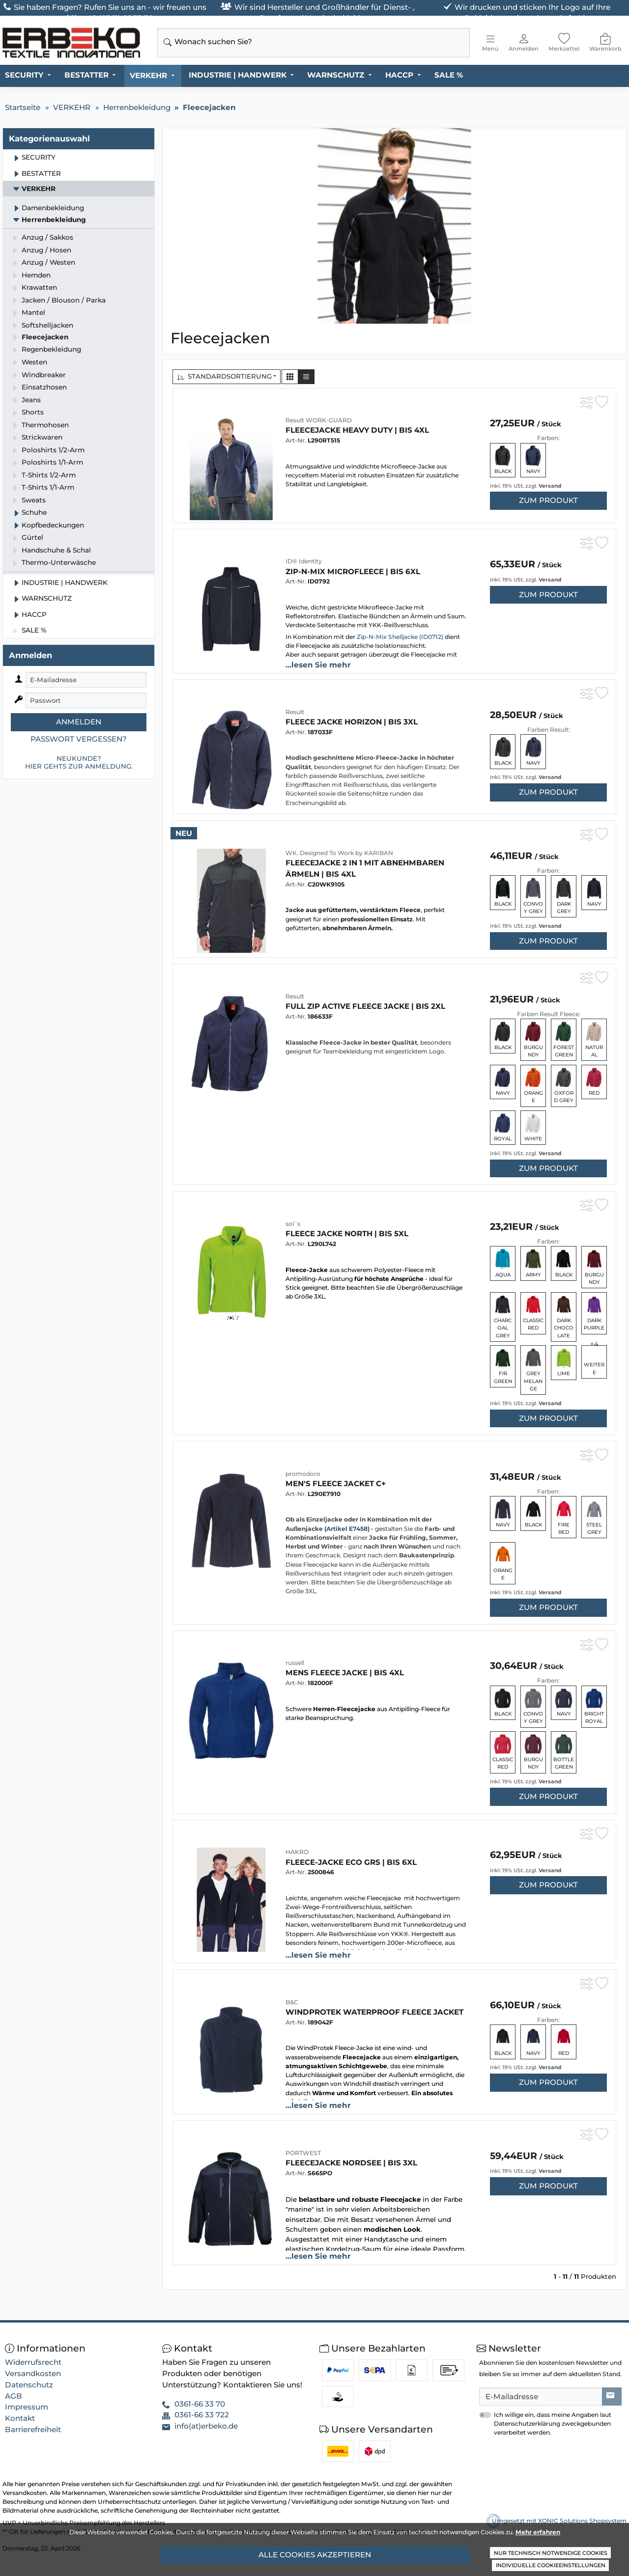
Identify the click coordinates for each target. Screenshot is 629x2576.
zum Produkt (548, 500)
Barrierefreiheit (33, 2429)
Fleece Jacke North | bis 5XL (347, 1233)
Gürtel (32, 537)
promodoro (303, 1473)
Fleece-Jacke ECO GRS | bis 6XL (351, 1862)
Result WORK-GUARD (319, 420)
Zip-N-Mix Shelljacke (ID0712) (400, 636)
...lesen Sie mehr (318, 664)
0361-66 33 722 (201, 2414)
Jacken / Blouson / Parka (64, 300)
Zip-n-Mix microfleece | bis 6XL (353, 571)
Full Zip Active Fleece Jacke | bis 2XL (365, 1006)
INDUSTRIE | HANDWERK (237, 75)
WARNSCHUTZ (335, 75)
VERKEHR (148, 75)
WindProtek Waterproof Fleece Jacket (374, 2012)
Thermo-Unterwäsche (59, 562)
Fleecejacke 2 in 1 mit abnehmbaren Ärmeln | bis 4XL (365, 868)
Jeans (31, 400)
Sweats (34, 500)
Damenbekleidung (53, 208)
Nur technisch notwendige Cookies (550, 2552)
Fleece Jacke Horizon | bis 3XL (352, 721)
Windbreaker (44, 375)
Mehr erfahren (537, 2532)
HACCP (399, 75)
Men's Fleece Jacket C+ (336, 1483)
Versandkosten (33, 2373)
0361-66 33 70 (199, 2404)
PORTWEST (303, 2153)
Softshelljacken (47, 325)
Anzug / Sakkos (47, 237)
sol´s (293, 1223)
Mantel (33, 312)
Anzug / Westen (48, 262)
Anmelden (78, 721)
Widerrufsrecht (33, 2362)
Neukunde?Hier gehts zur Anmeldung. (79, 762)
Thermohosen (45, 425)
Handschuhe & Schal (56, 550)
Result (295, 712)
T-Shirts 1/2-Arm (49, 475)
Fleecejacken (45, 337)
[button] (290, 377)
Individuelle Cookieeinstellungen (550, 2565)
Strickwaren (42, 437)
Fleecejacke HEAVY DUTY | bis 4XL (357, 430)
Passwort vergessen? (78, 739)
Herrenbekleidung (54, 219)
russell (295, 1662)
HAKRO (297, 1852)
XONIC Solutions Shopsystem (582, 2520)
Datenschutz (29, 2384)
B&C (292, 2002)
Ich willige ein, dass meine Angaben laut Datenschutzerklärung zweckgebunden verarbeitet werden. (552, 2423)
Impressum (26, 2406)
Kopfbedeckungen (53, 525)
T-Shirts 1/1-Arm (48, 487)
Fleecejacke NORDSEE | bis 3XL (351, 2162)
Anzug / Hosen (46, 250)
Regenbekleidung (51, 349)
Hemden (36, 275)
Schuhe (34, 512)
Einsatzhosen (44, 387)
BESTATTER (86, 75)
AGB (13, 2396)
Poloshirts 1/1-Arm (52, 462)
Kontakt (20, 2418)
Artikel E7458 (347, 1528)
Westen (34, 362)
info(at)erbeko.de (206, 2426)
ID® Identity (304, 561)
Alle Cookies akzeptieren (314, 2554)
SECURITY (24, 75)
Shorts (33, 412)
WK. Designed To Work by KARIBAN (339, 853)
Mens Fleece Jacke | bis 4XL (345, 1672)
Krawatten (39, 287)
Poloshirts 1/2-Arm (53, 450)
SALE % (448, 75)
